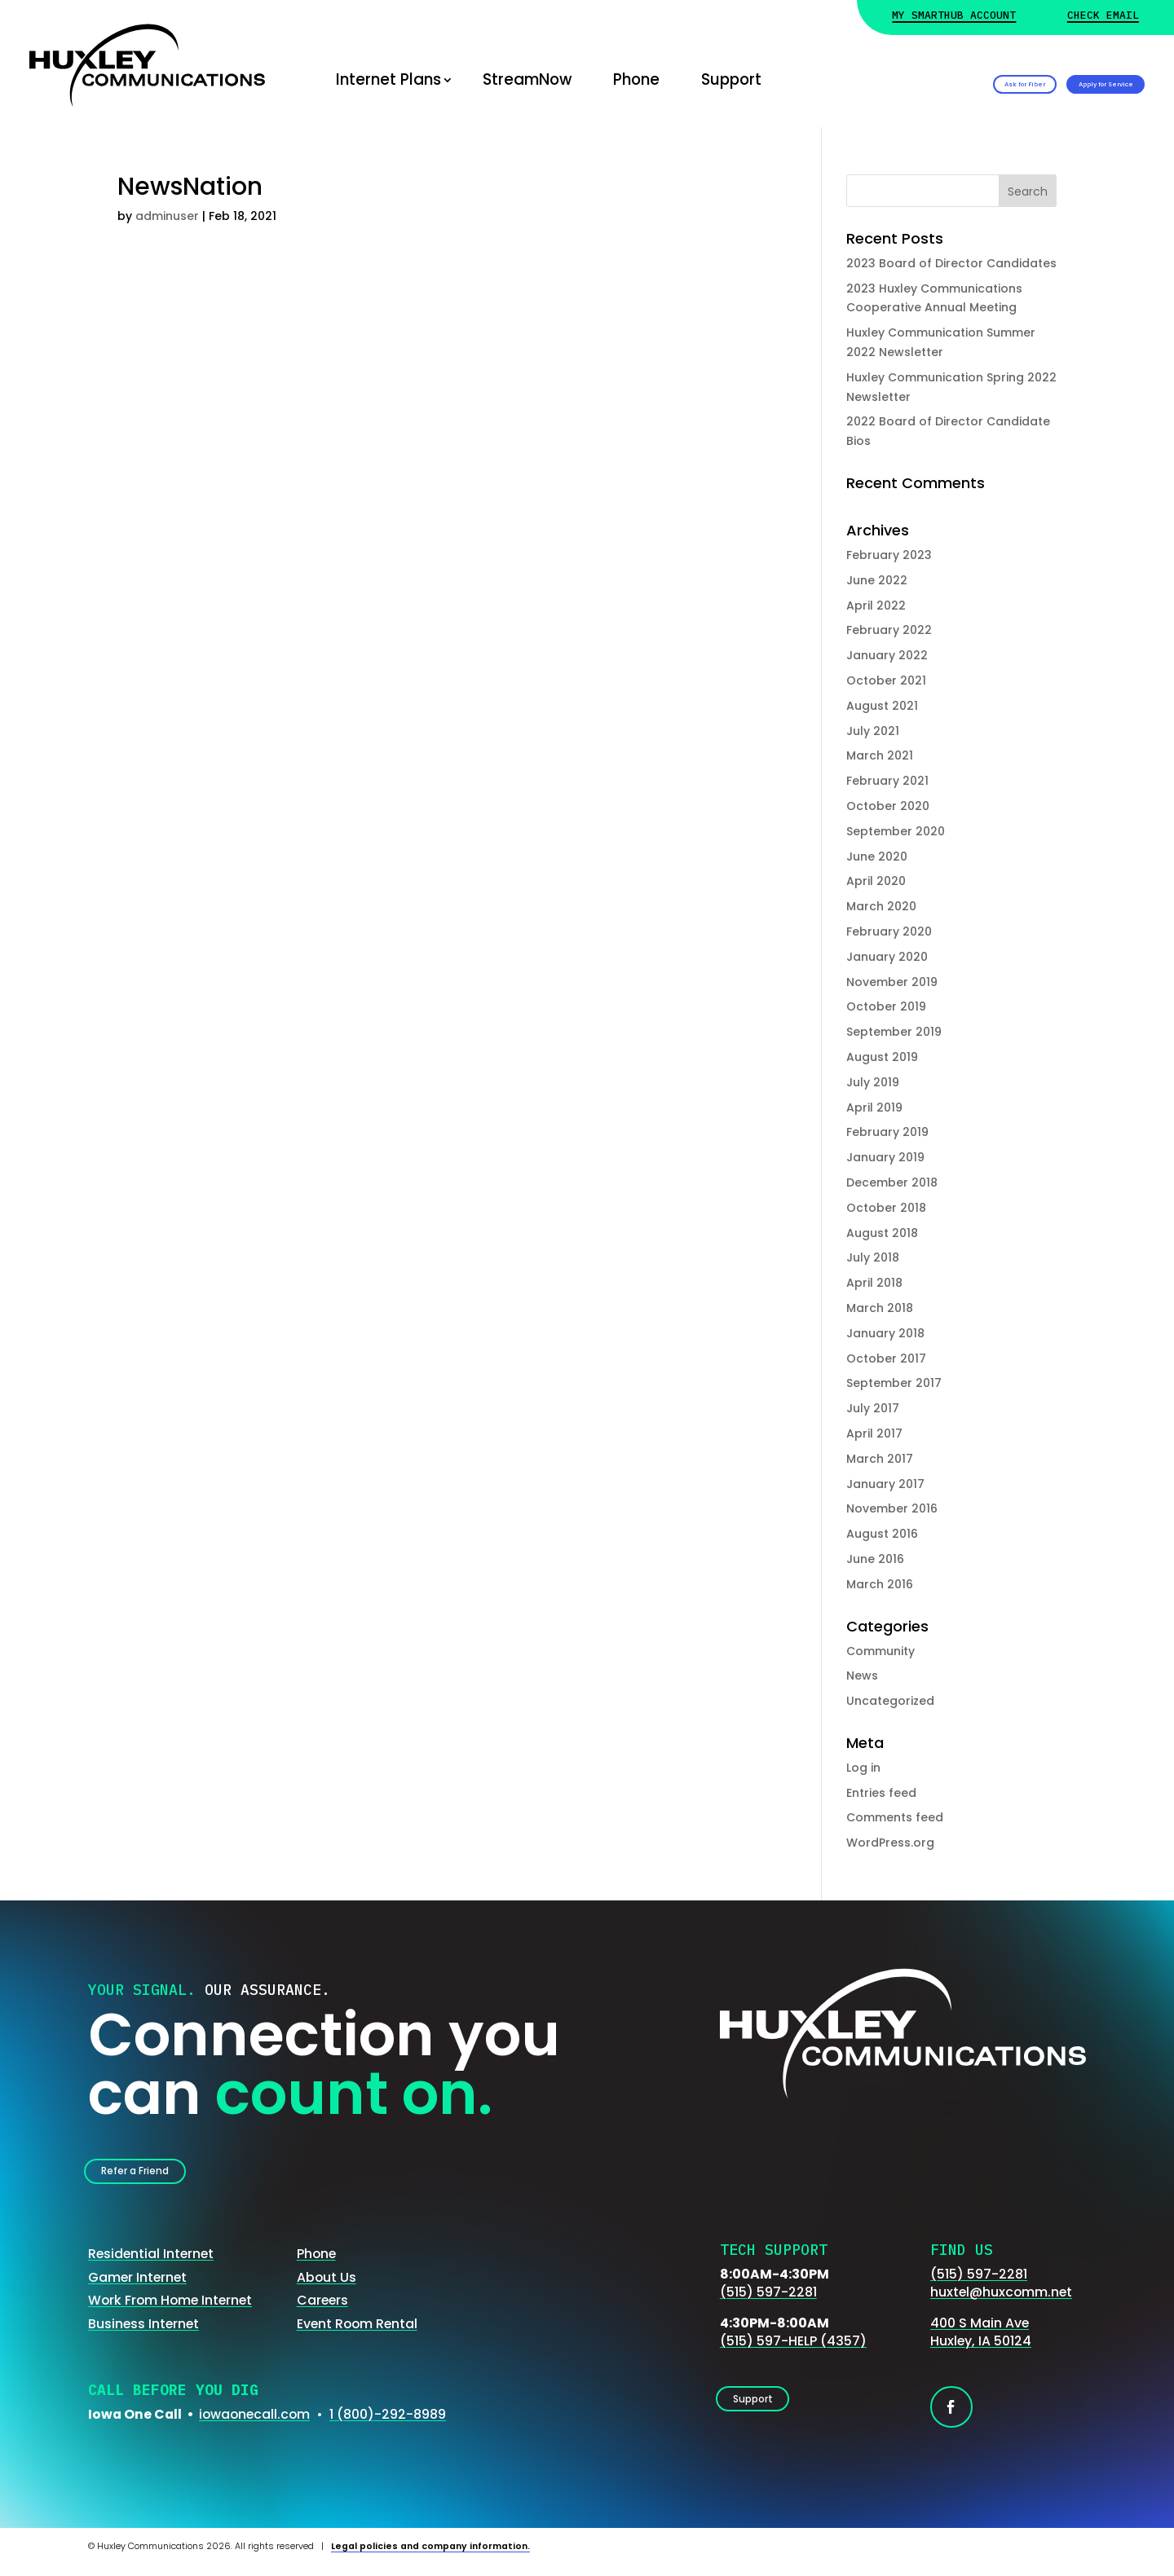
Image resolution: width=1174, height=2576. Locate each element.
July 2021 (872, 731)
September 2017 (894, 1383)
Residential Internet (151, 2266)
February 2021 (887, 781)
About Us (326, 2288)
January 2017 (885, 1484)
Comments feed (894, 1817)
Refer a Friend (159, 2176)
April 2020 (876, 881)
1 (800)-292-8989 (387, 2425)
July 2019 (872, 1082)
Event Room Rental (357, 2335)
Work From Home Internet (170, 2312)
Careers (322, 2312)
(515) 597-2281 (768, 2304)
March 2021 (879, 755)
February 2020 (889, 931)
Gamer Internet (137, 2288)
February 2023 (889, 555)
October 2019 (886, 1006)
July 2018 (872, 1257)
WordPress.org (890, 1842)
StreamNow (527, 79)
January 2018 (885, 1333)
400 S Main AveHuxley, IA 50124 (980, 2344)
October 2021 (886, 680)
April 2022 (876, 605)
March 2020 (881, 906)
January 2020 (887, 957)
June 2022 (876, 580)
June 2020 (876, 856)
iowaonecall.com (254, 2425)
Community (880, 1651)
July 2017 (872, 1408)
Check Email (1103, 16)
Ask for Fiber (876, 79)
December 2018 (892, 1182)
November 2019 (892, 982)
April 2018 (874, 1283)
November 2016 (892, 1508)
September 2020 (895, 831)
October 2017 (886, 1358)
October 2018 (886, 1208)
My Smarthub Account (954, 16)
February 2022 (889, 630)
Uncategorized (890, 1701)
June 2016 (875, 1559)
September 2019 (894, 1032)
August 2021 (882, 706)
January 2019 (885, 1157)
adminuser (167, 216)
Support (731, 79)
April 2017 (874, 1433)
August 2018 (882, 1233)
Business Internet (143, 2335)
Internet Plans (388, 79)
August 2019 (882, 1057)
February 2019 (887, 1132)
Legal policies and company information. (430, 2558)
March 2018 (879, 1308)
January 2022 (887, 655)
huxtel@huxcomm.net (1001, 2304)
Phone (636, 79)
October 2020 (887, 806)
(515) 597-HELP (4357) (793, 2353)
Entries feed (881, 1793)
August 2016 (882, 1534)
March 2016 (879, 1584)
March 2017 (879, 1459)
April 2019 (874, 1107)
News (862, 1675)
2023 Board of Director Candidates (951, 263)
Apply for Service (1057, 79)
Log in (863, 1767)
